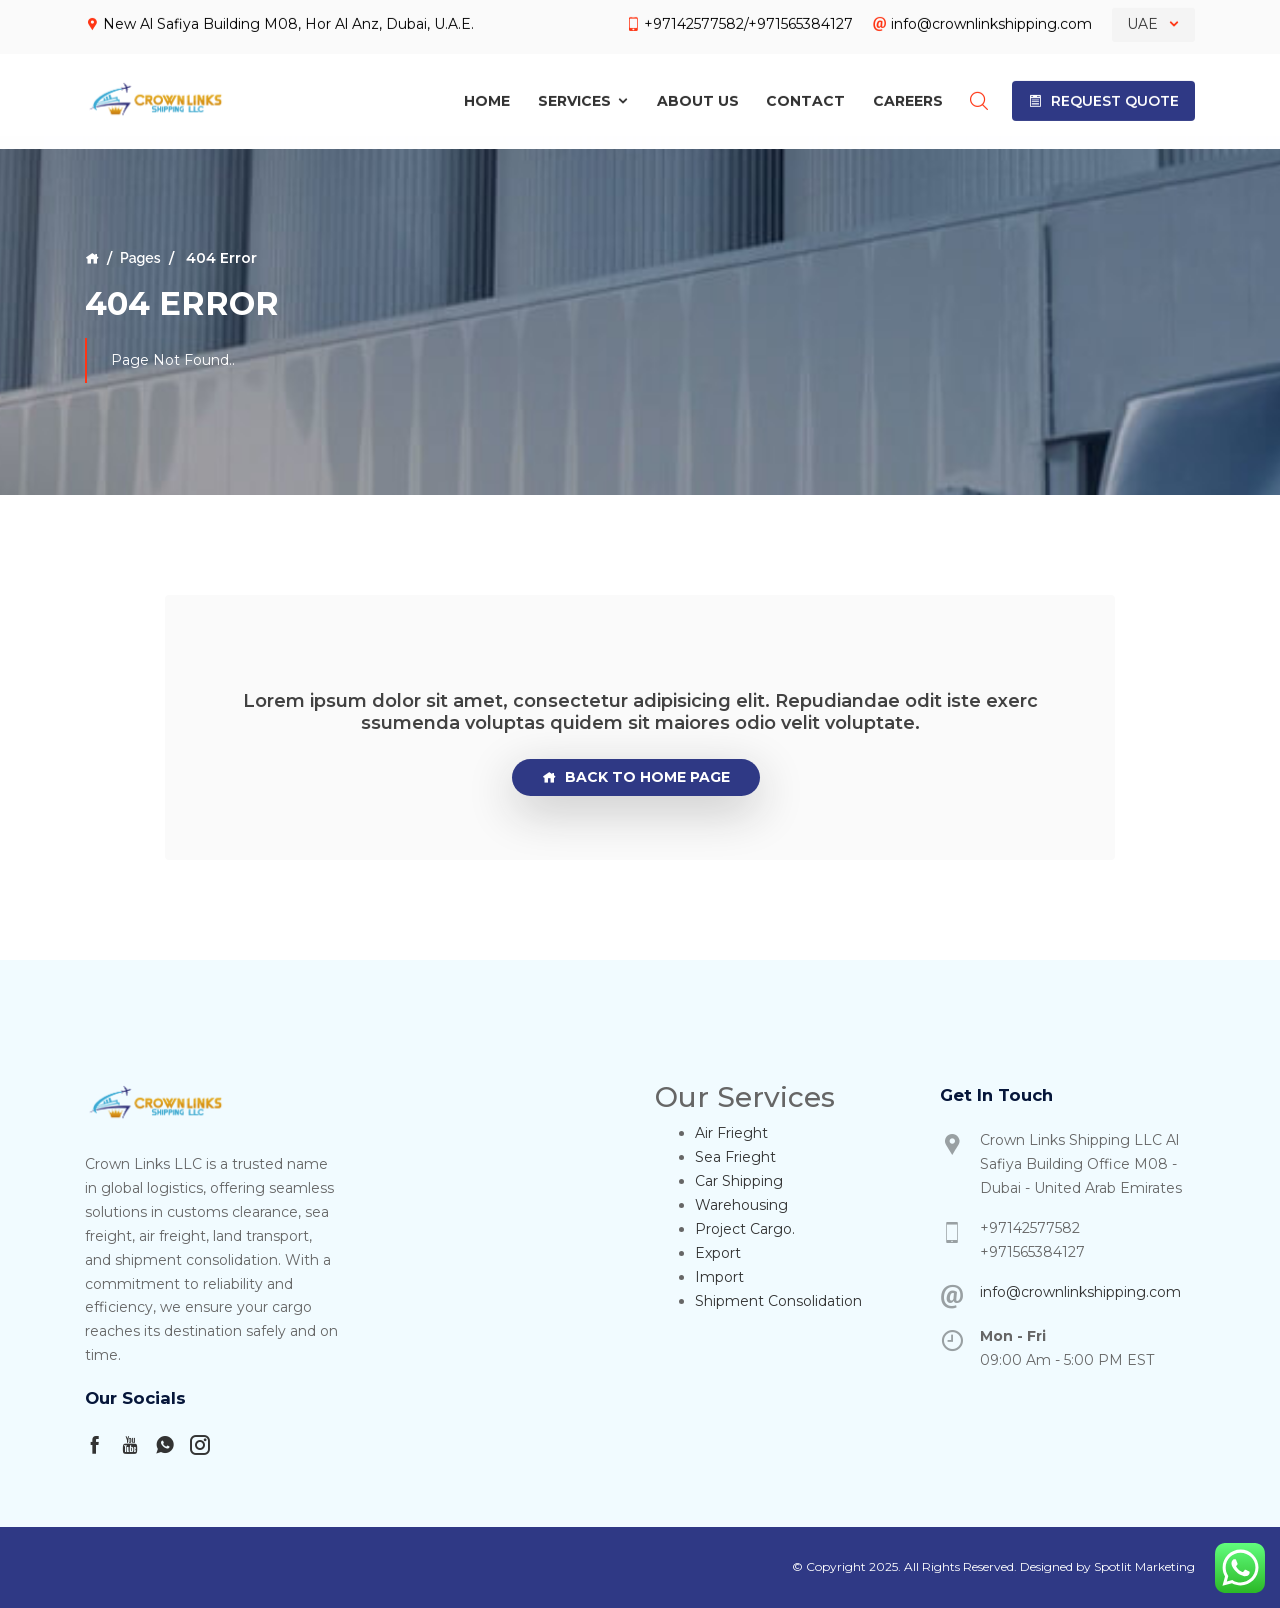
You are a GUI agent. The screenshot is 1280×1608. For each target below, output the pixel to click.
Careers (908, 96)
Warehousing (741, 1205)
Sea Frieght (735, 1157)
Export (718, 1253)
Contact (805, 96)
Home (487, 96)
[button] (1103, 96)
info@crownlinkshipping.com (1080, 1292)
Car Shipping (739, 1181)
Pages (140, 258)
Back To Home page (636, 777)
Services (584, 96)
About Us (698, 96)
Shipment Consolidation (778, 1301)
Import (719, 1277)
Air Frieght (731, 1133)
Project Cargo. (745, 1229)
